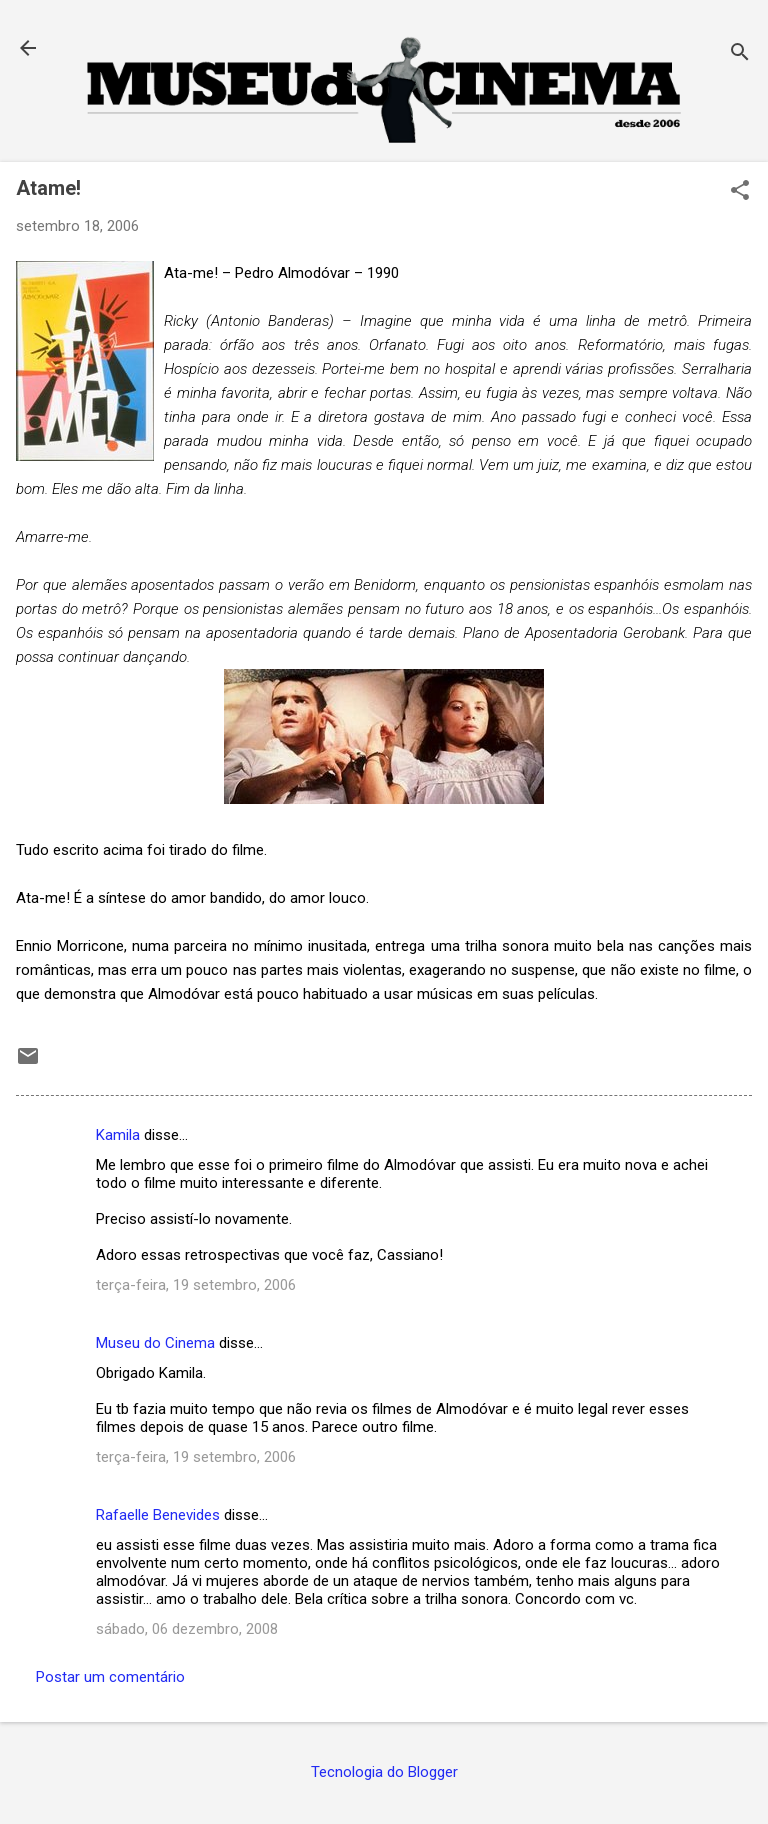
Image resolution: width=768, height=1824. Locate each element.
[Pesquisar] (740, 54)
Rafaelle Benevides (158, 1515)
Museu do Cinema (155, 1343)
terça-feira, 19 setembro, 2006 (196, 1285)
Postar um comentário (110, 1677)
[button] (740, 192)
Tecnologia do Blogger (384, 1772)
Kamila (118, 1135)
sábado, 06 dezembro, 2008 (187, 1629)
